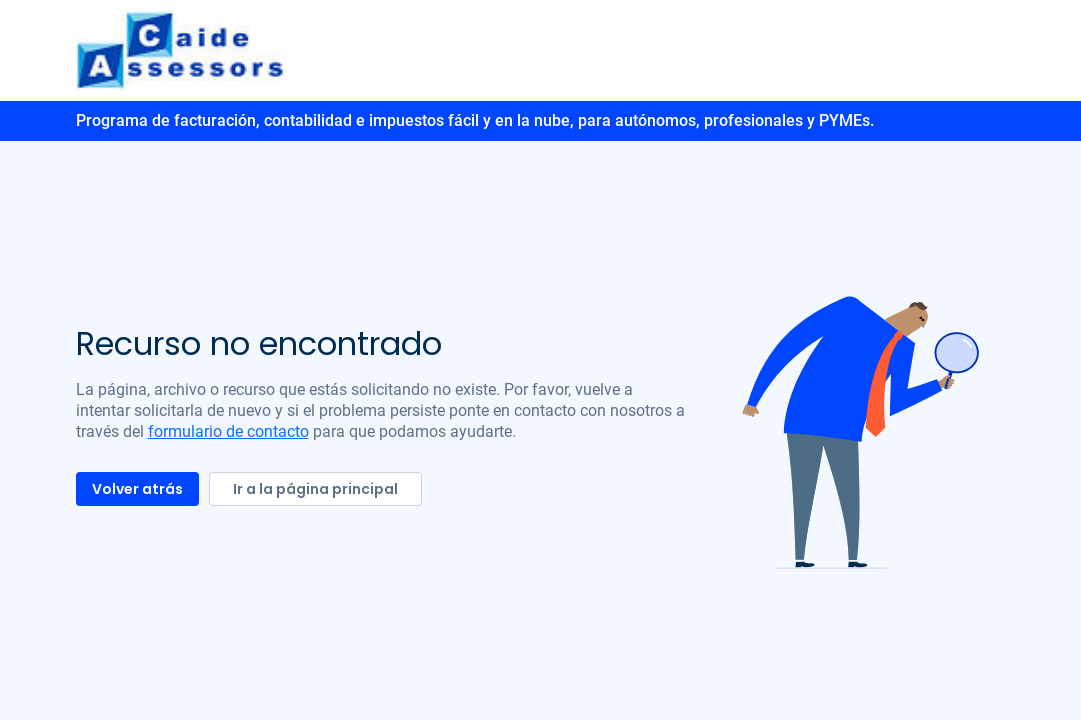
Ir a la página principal (315, 489)
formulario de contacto (228, 431)
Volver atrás (137, 489)
